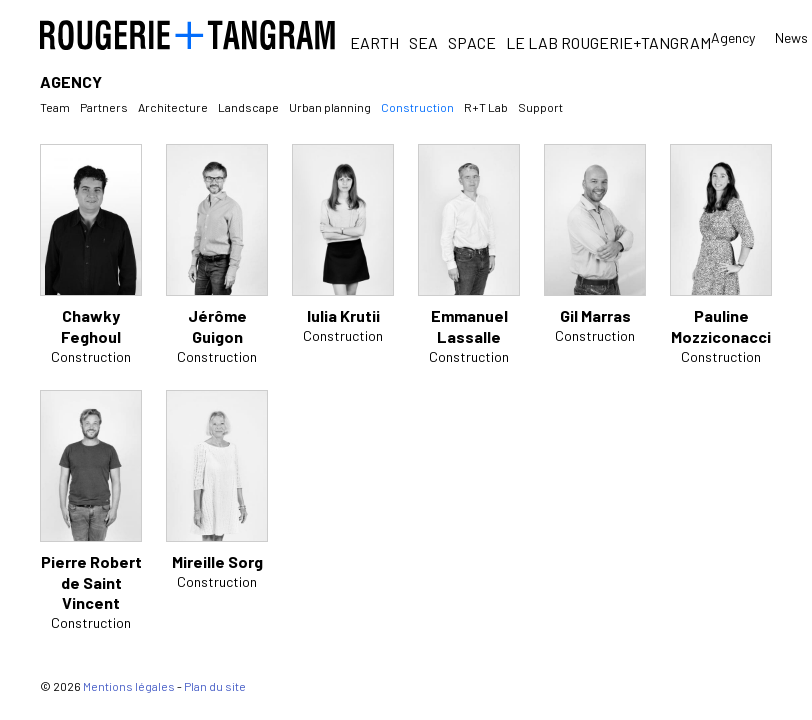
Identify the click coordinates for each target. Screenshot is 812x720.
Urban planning (330, 107)
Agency (733, 37)
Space (472, 42)
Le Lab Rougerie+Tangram (608, 42)
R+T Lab (486, 107)
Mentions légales (129, 686)
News (791, 38)
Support (540, 107)
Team (55, 107)
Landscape (248, 107)
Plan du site (215, 686)
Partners (104, 107)
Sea (423, 42)
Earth (374, 42)
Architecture (173, 107)
